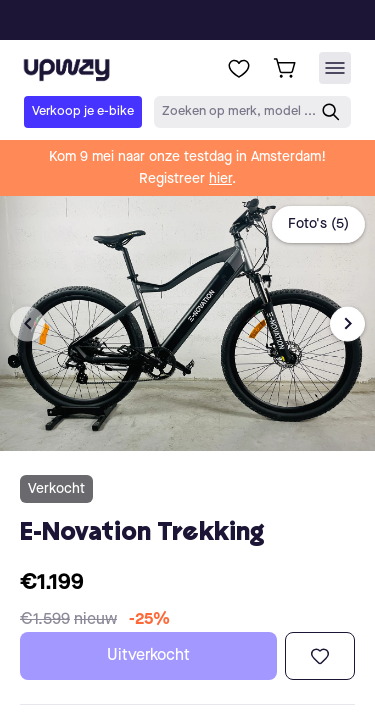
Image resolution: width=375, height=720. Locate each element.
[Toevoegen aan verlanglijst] (320, 656)
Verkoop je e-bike (83, 111)
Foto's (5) (318, 224)
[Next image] (347, 323)
